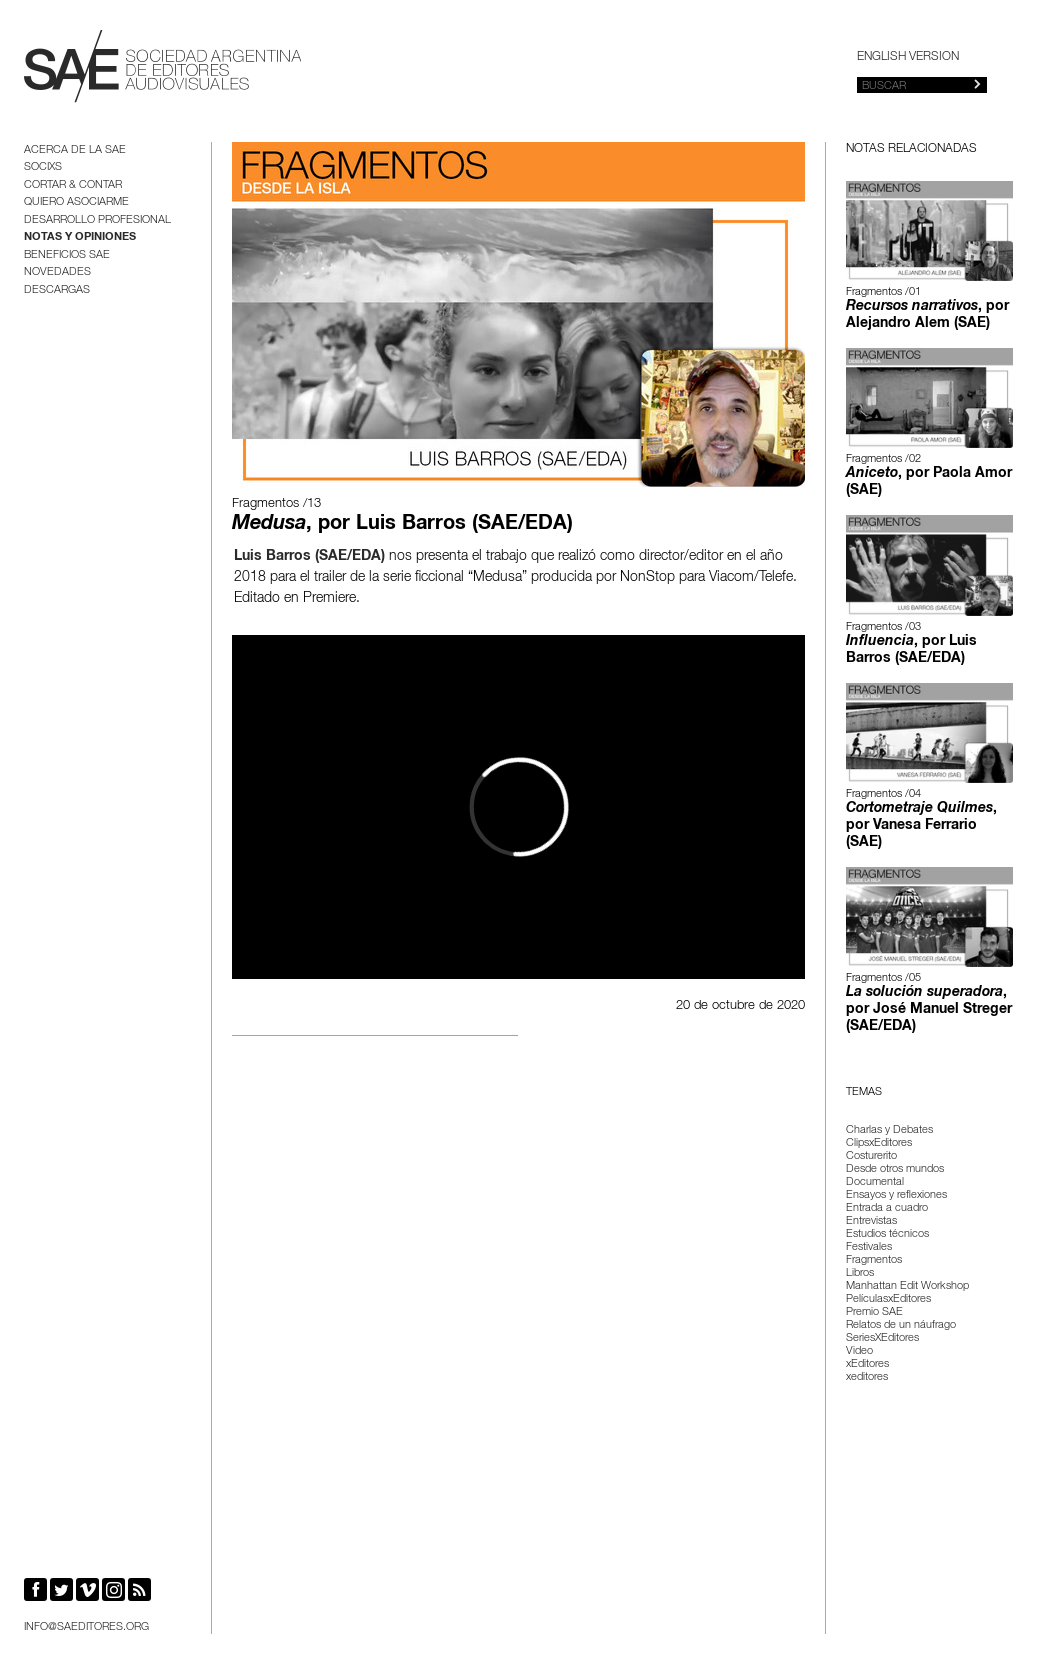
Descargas (57, 290)
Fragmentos (874, 1260)
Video (859, 1351)
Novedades (57, 272)
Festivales (869, 1247)
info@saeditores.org (86, 1627)
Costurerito (871, 1156)
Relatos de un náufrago (901, 1325)
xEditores (867, 1364)
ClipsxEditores (879, 1143)
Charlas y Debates (889, 1130)
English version (908, 57)
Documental (875, 1182)
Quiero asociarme (76, 202)
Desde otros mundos (895, 1169)
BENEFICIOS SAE (67, 255)
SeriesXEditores (882, 1338)
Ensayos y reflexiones (896, 1195)
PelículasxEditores (888, 1299)
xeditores (867, 1377)
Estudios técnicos (887, 1234)
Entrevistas (871, 1221)
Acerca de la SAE (75, 150)
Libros (860, 1273)
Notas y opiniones (80, 237)
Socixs (43, 167)
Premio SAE (874, 1312)
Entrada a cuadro (887, 1208)
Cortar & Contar (73, 185)
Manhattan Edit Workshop (907, 1286)
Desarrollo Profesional (97, 220)
